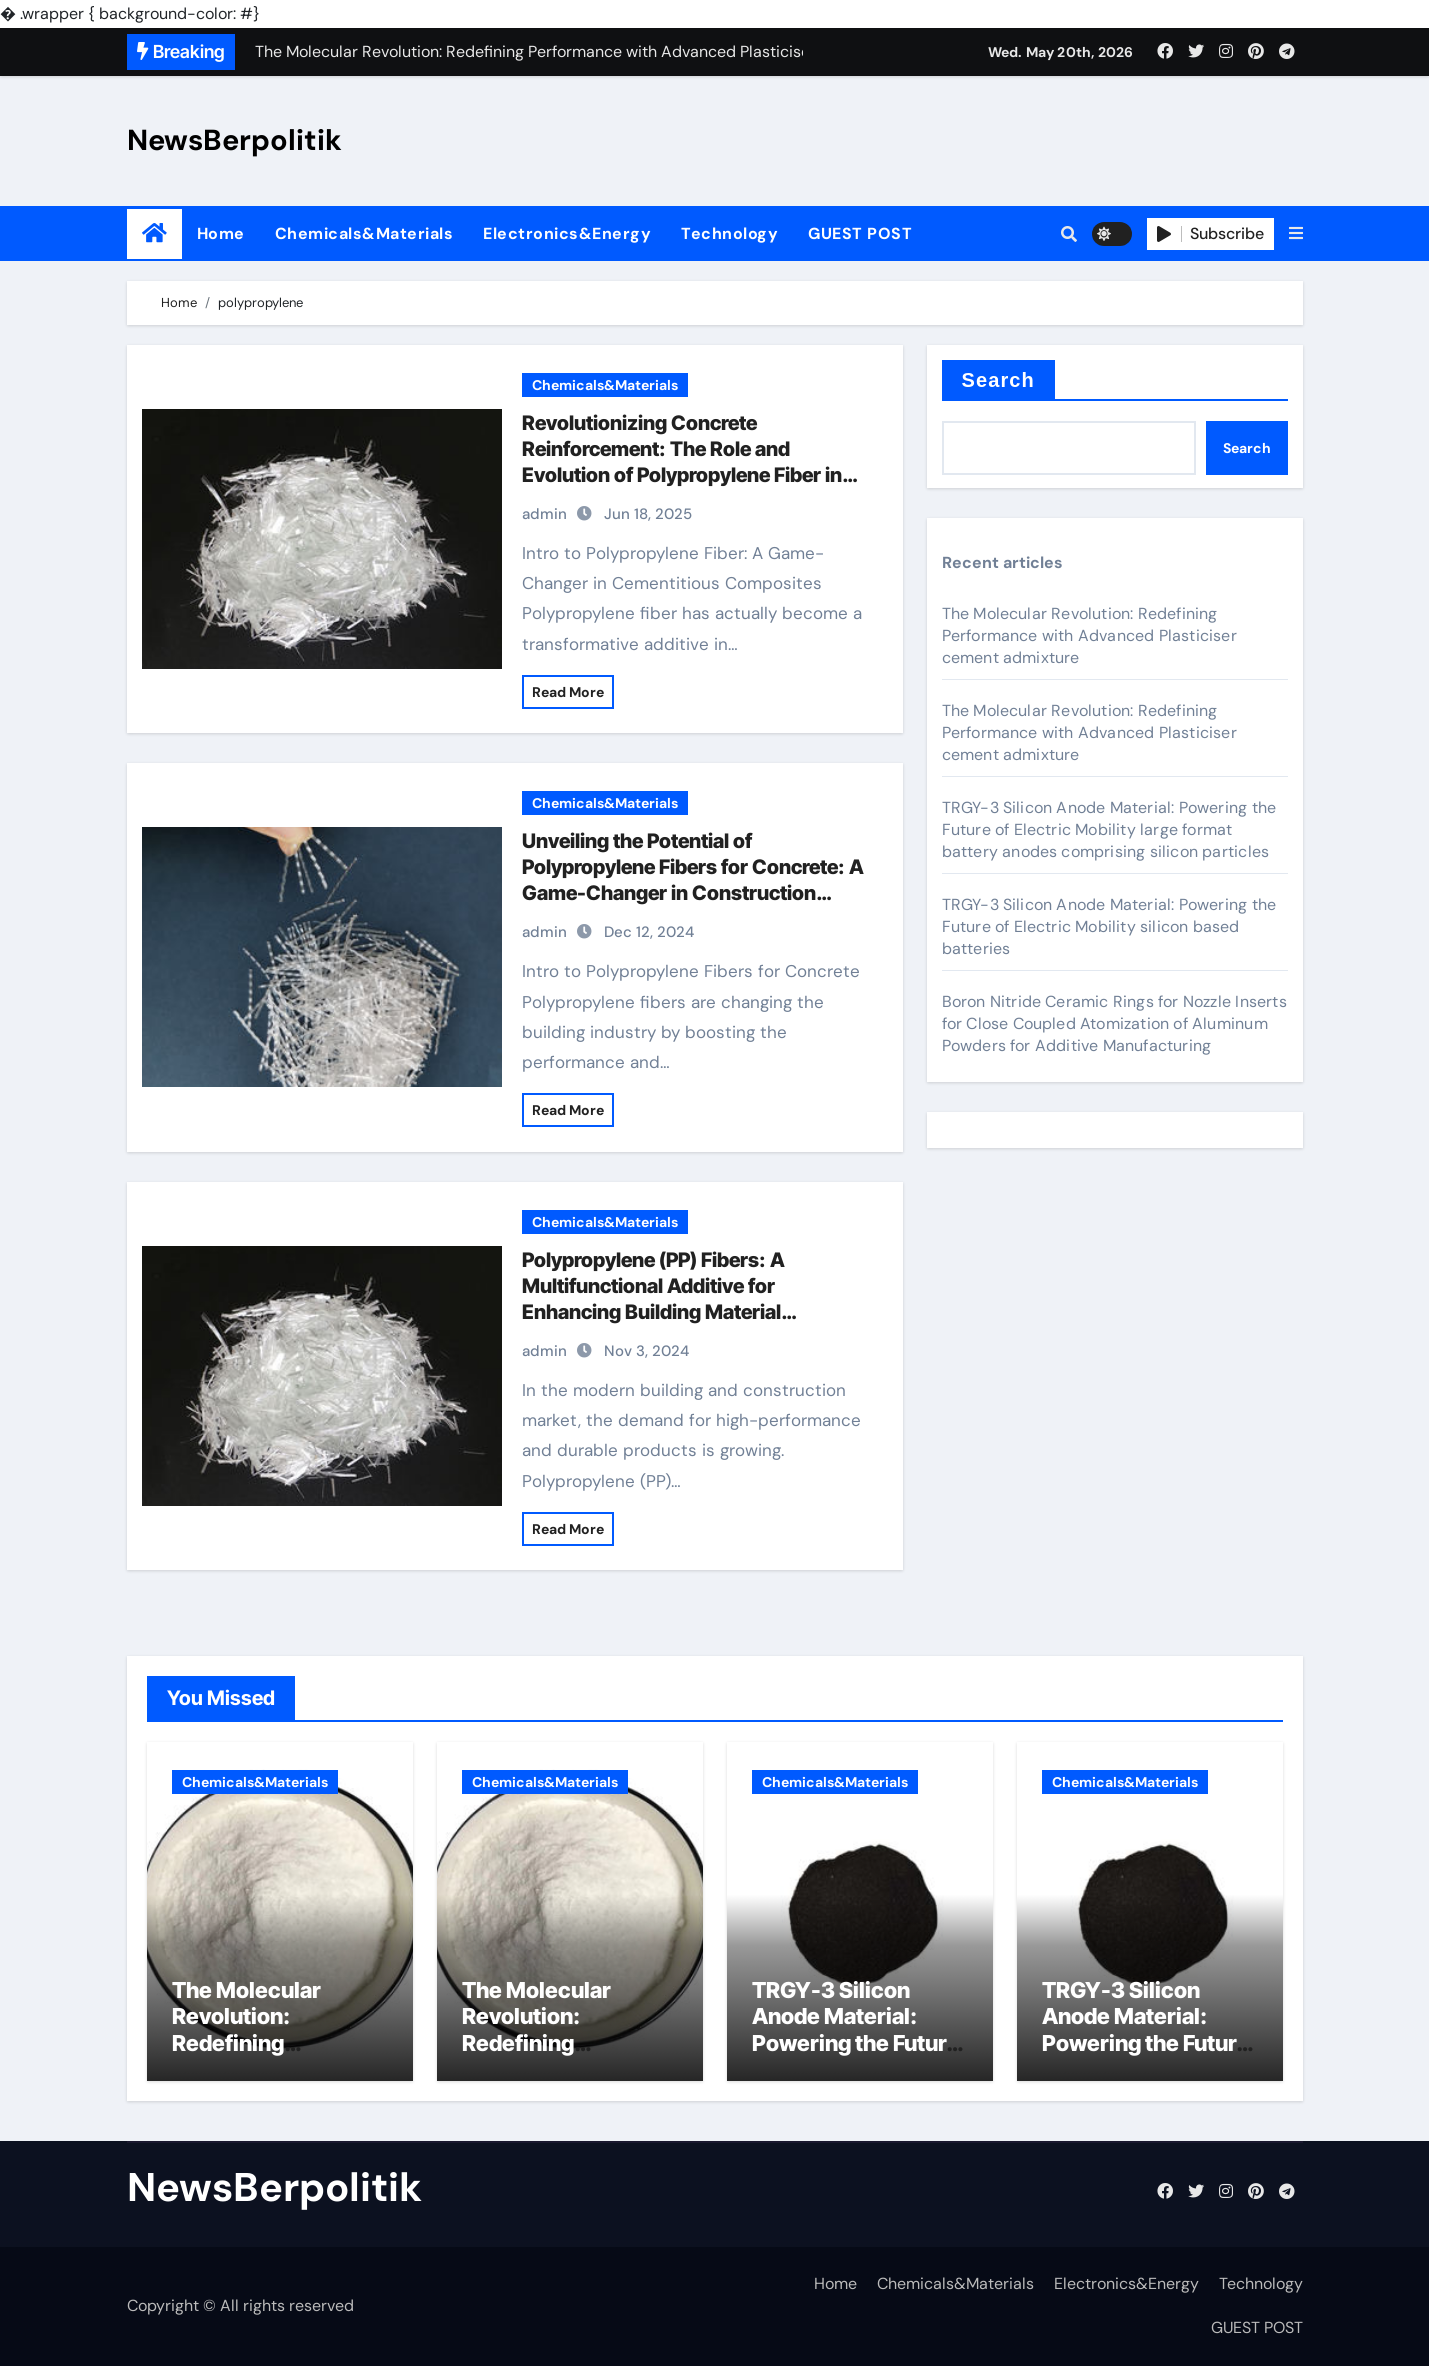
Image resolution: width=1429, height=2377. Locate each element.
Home (221, 233)
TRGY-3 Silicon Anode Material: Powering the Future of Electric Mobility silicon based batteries (1109, 926)
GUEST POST (860, 233)
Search (998, 380)
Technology (729, 233)
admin (544, 514)
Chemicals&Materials (364, 233)
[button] (1296, 234)
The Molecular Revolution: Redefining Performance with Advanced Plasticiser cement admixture (1089, 635)
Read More (568, 692)
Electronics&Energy (567, 233)
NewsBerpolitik (234, 140)
